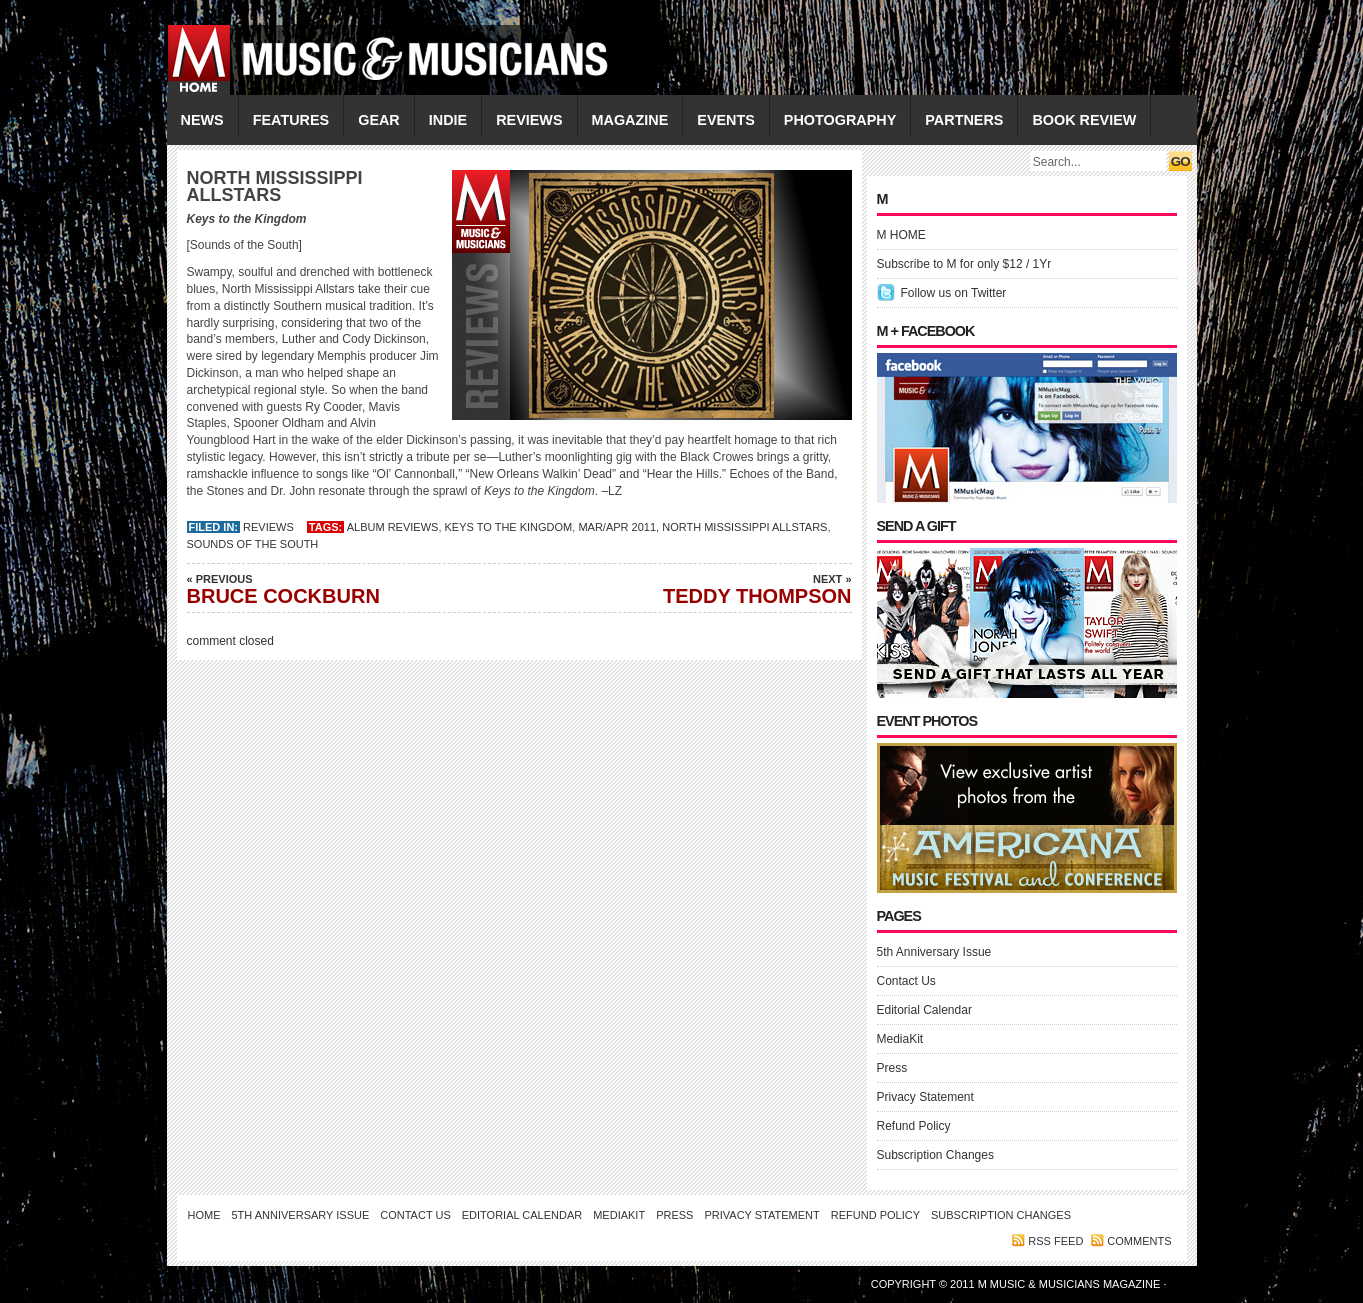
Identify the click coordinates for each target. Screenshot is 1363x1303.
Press (892, 1068)
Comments (1139, 1241)
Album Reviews (393, 527)
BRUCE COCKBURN (327, 589)
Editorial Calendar (924, 1010)
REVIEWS (529, 120)
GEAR (379, 120)
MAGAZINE (630, 120)
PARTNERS (964, 120)
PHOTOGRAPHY (840, 120)
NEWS (202, 120)
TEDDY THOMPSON (712, 589)
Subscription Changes (935, 1155)
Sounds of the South (253, 544)
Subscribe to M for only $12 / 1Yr (964, 264)
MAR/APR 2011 (617, 527)
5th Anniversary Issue (934, 952)
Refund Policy (914, 1126)
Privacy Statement (925, 1097)
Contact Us (906, 981)
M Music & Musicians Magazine (1071, 1284)
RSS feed (1055, 1241)
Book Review (1084, 120)
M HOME (901, 235)
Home (204, 1215)
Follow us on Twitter (954, 293)
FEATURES (291, 120)
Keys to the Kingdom (509, 527)
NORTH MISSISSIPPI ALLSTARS (744, 527)
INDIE (448, 120)
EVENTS (726, 120)
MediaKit (900, 1039)
